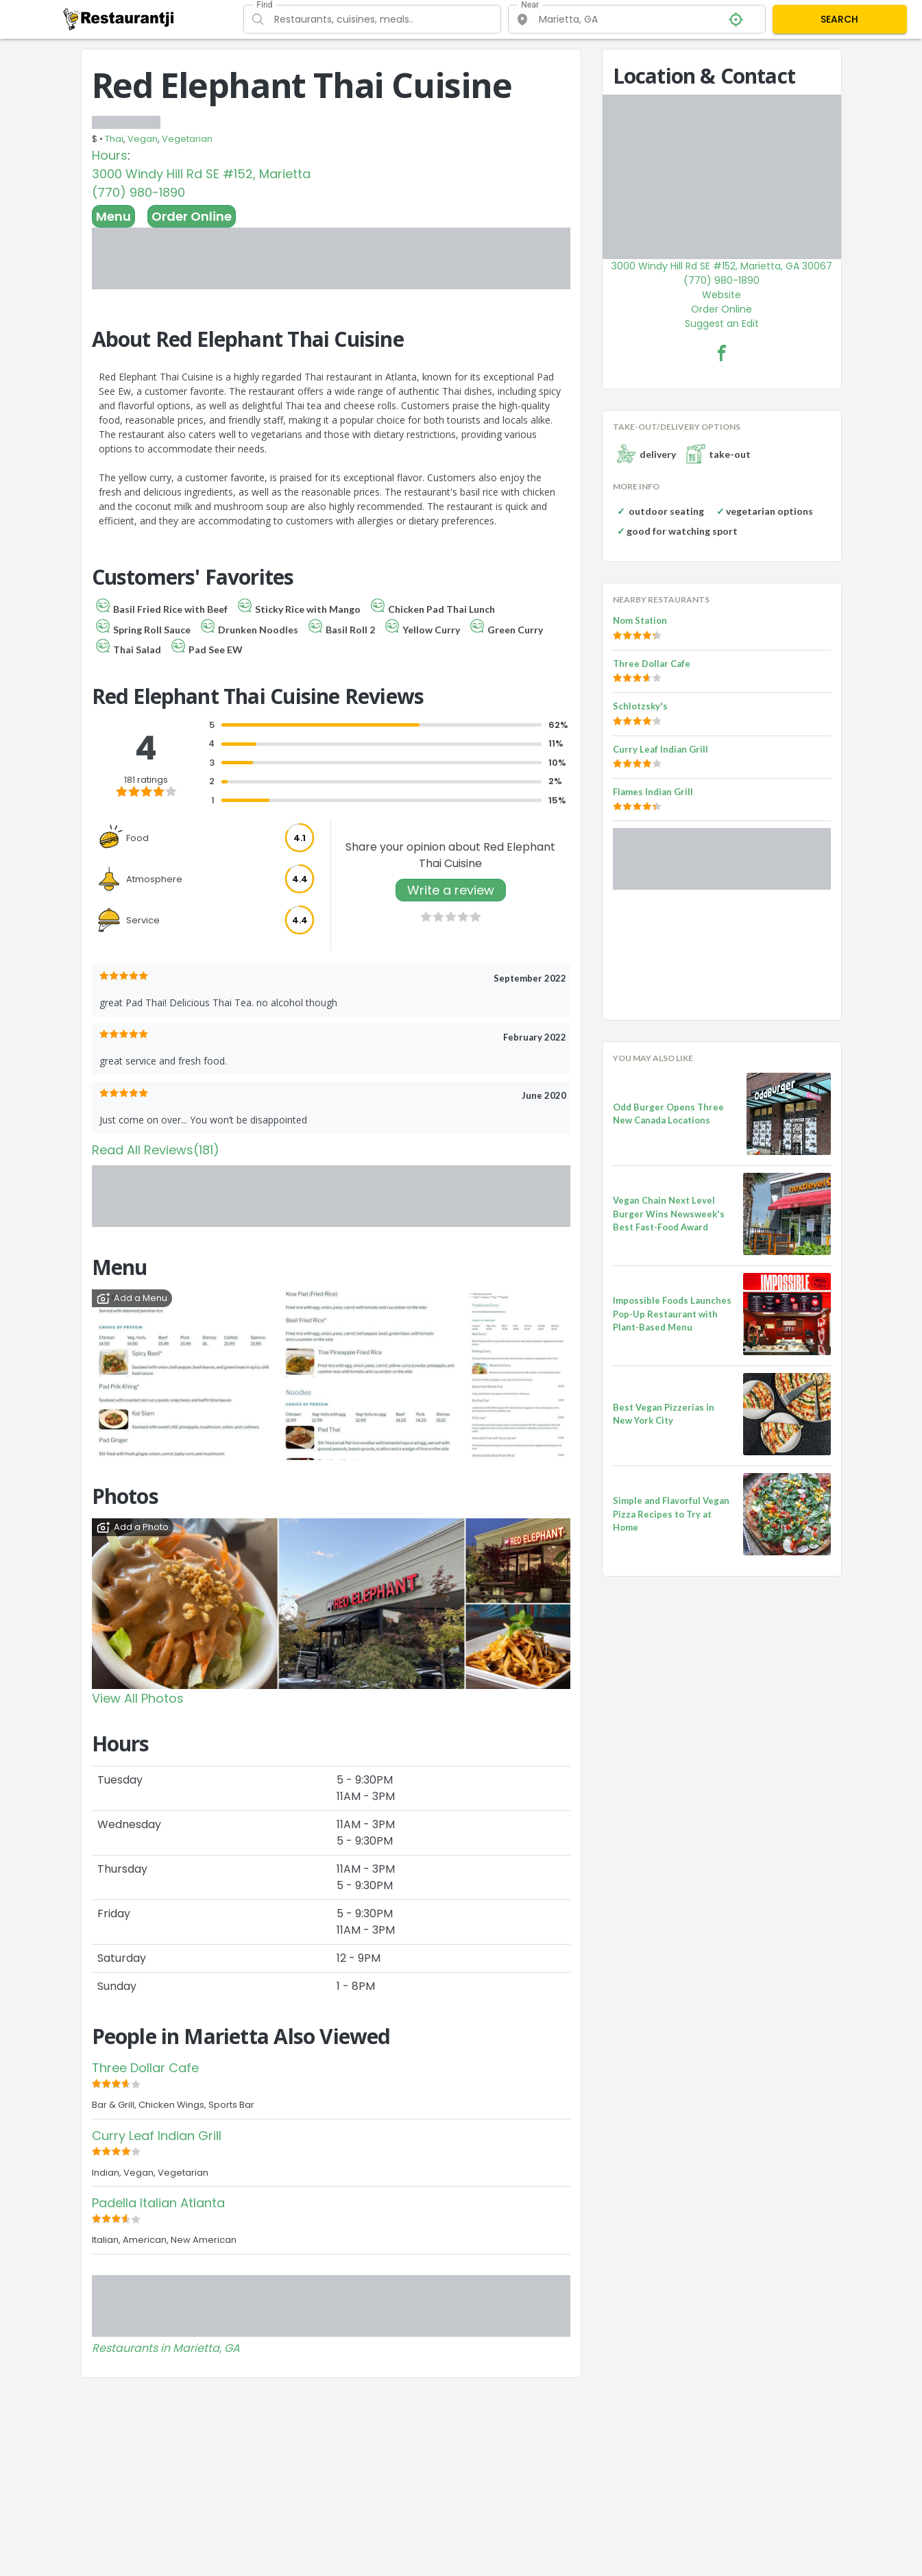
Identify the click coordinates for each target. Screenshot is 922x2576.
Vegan (143, 138)
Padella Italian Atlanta (158, 2202)
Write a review (450, 890)
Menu (113, 216)
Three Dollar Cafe (145, 2067)
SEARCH (839, 19)
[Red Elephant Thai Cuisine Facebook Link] (722, 353)
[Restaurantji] (118, 18)
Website (721, 295)
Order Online (191, 216)
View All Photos (138, 1698)
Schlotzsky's (640, 706)
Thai (114, 138)
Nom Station (640, 620)
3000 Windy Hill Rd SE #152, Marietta (201, 173)
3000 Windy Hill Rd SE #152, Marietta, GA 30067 (721, 266)
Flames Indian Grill (653, 791)
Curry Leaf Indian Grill (156, 2135)
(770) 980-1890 (138, 192)
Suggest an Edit (722, 323)
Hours (110, 155)
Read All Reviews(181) (155, 1149)
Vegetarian (187, 138)
